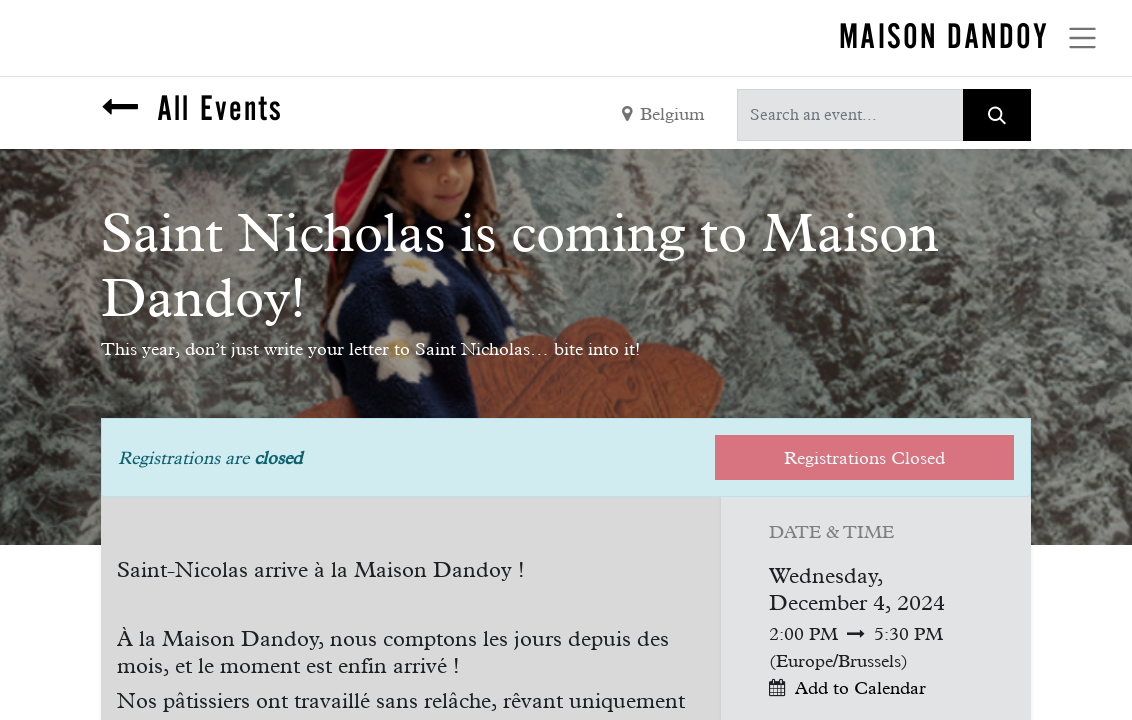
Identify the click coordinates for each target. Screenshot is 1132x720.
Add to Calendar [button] (860, 687)
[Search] (997, 114)
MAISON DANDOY (944, 36)
